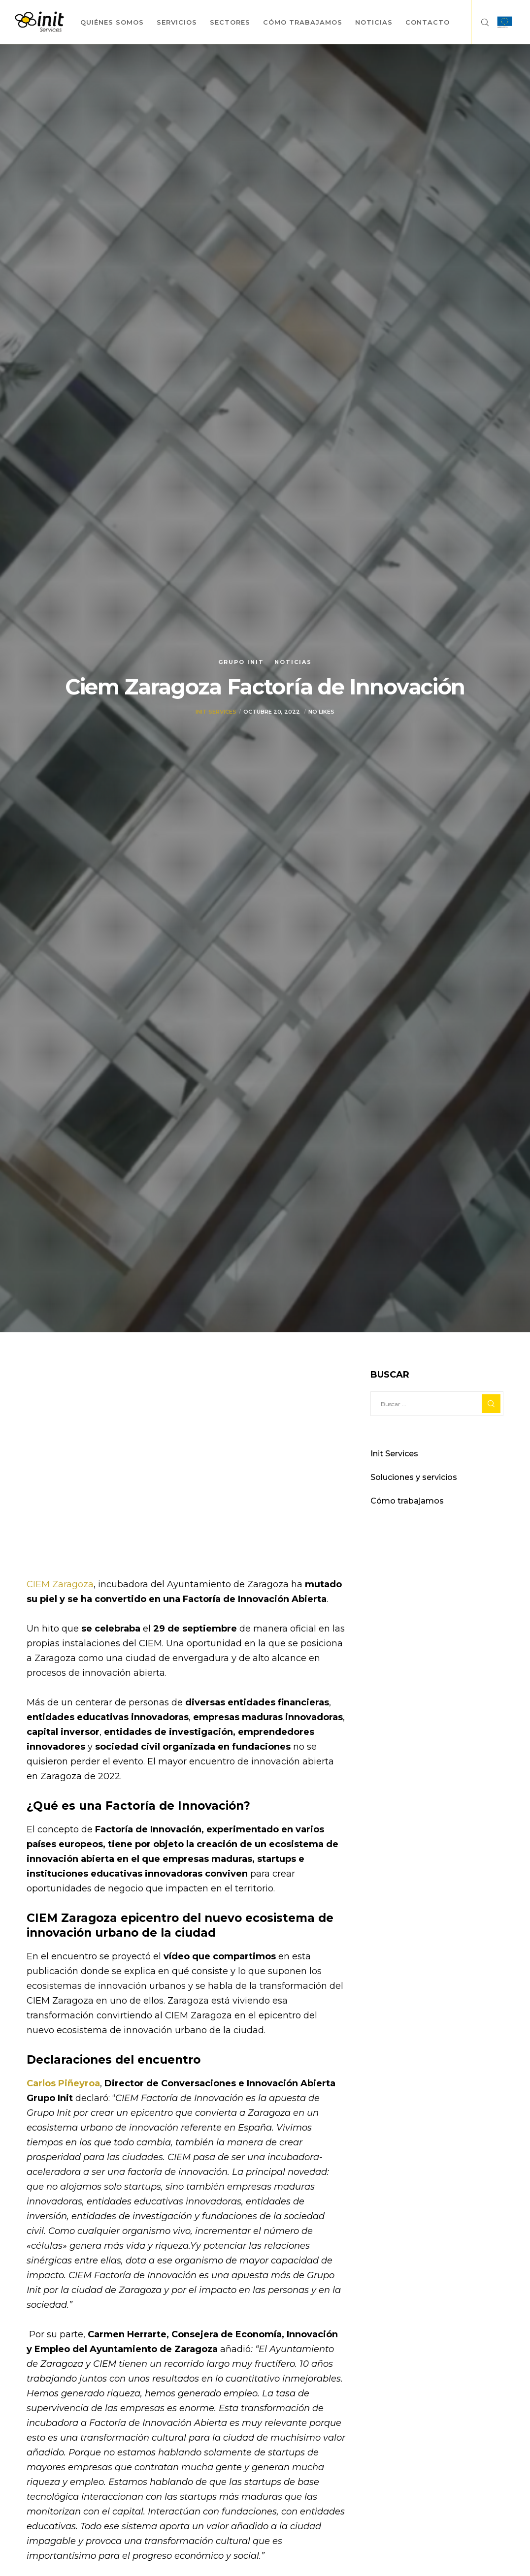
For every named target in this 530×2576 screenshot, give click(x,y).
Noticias (293, 662)
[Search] (481, 22)
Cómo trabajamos (407, 1501)
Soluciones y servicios (413, 1477)
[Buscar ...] (437, 1403)
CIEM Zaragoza (60, 1584)
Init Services (216, 711)
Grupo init (241, 662)
